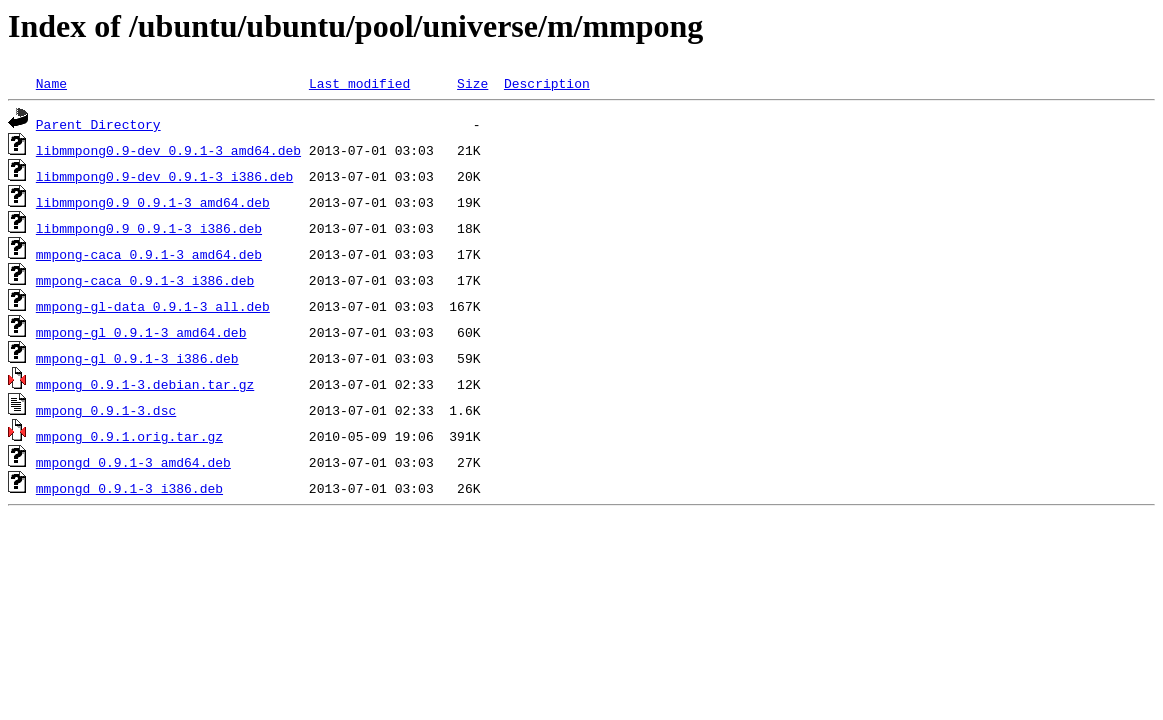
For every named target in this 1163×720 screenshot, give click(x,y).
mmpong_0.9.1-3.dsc (106, 410)
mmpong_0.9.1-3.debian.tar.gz (145, 384)
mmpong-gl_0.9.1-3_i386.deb (137, 358)
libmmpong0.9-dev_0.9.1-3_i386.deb (164, 176)
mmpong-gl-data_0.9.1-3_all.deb (153, 306)
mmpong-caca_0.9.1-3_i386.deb (145, 280)
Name (51, 83)
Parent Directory (98, 124)
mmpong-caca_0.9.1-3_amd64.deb (149, 254)
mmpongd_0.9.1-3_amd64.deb (133, 462)
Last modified (359, 83)
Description (547, 83)
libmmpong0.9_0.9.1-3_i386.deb (149, 228)
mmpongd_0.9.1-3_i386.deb (129, 488)
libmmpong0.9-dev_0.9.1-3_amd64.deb (168, 150)
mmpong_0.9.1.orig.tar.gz (129, 436)
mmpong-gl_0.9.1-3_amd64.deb (141, 332)
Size (472, 83)
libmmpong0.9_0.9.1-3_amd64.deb (153, 202)
